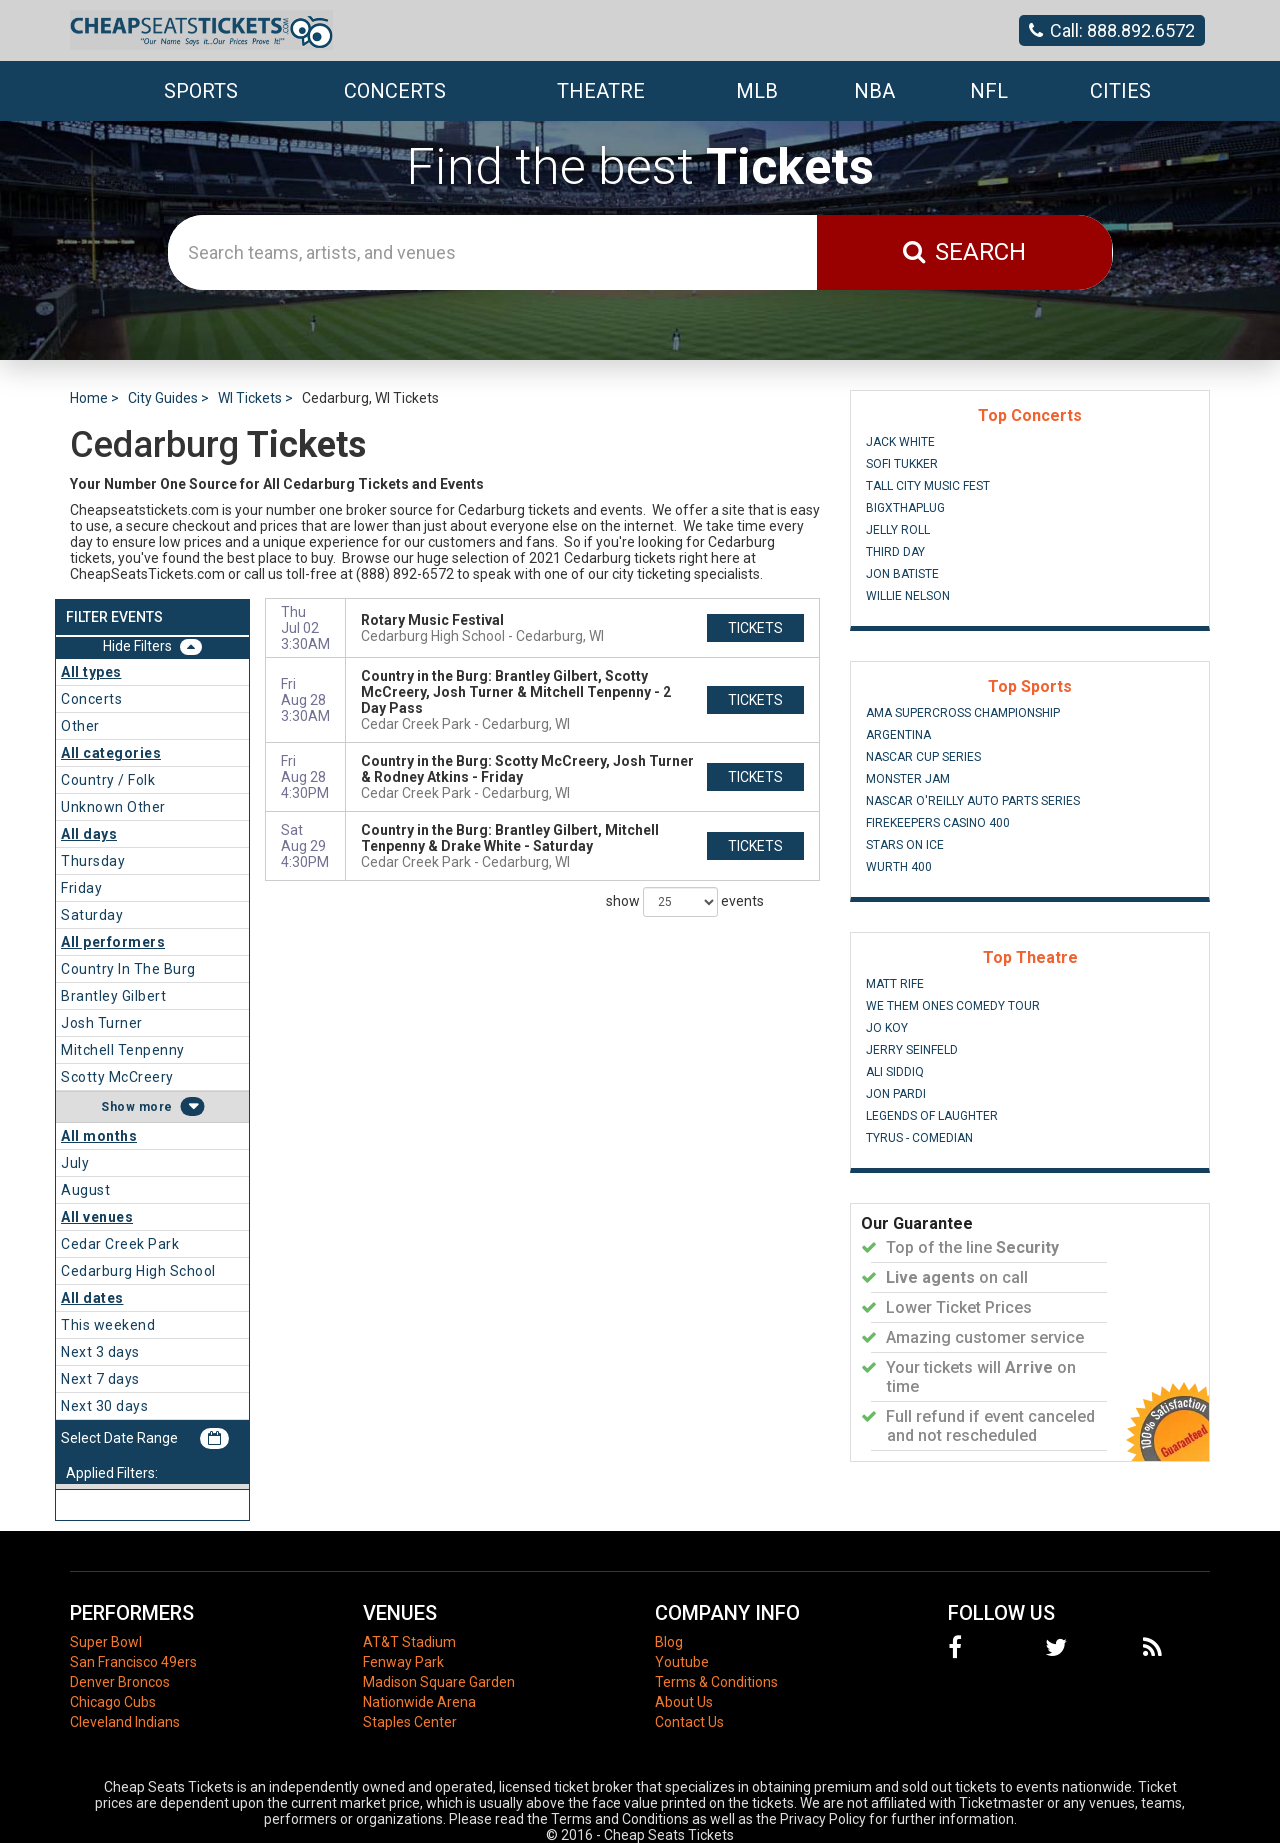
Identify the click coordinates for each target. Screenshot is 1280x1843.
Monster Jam (908, 779)
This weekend (108, 1325)
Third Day (895, 552)
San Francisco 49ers (133, 1662)
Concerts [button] (395, 91)
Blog (669, 1642)
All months (99, 1136)
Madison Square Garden (439, 1682)
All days (89, 834)
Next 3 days (100, 1352)
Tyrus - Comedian (919, 1138)
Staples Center (410, 1722)
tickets (755, 628)
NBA (874, 91)
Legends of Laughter (932, 1116)
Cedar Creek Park (120, 1244)
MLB (757, 91)
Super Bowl (106, 1642)
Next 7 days (100, 1379)
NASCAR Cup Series (923, 757)
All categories (111, 753)
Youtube (682, 1662)
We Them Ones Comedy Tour (953, 1006)
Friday (81, 888)
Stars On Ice (905, 845)
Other (80, 726)
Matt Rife (895, 984)
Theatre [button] (601, 91)
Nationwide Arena (419, 1702)
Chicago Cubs (113, 1702)
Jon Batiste (902, 574)
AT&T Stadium (409, 1642)
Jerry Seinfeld (912, 1050)
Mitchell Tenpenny (123, 1050)
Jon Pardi (896, 1094)
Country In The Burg (128, 969)
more (156, 1107)
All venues (97, 1217)
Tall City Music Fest (928, 486)
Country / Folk (108, 780)
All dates (92, 1298)
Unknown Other (113, 807)
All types (91, 672)
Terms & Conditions (716, 1682)
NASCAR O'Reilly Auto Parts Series (973, 801)
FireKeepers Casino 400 (938, 823)
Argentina (898, 735)
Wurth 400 (899, 867)
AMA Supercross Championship (963, 713)
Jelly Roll (898, 530)
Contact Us (689, 1722)
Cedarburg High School (138, 1271)
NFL (989, 91)
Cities (1120, 91)
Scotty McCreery (117, 1077)
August (85, 1190)
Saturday (92, 915)
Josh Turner (102, 1023)
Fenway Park (403, 1662)
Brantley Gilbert (113, 996)
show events (685, 902)
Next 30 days (104, 1406)
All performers (113, 942)
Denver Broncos (120, 1682)
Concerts (91, 699)
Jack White (900, 442)
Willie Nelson (908, 596)
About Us (684, 1702)
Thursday (93, 861)
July (75, 1163)
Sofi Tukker (902, 464)
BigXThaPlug (905, 508)
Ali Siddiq (895, 1072)
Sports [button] (201, 91)
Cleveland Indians (125, 1722)
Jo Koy (887, 1028)
